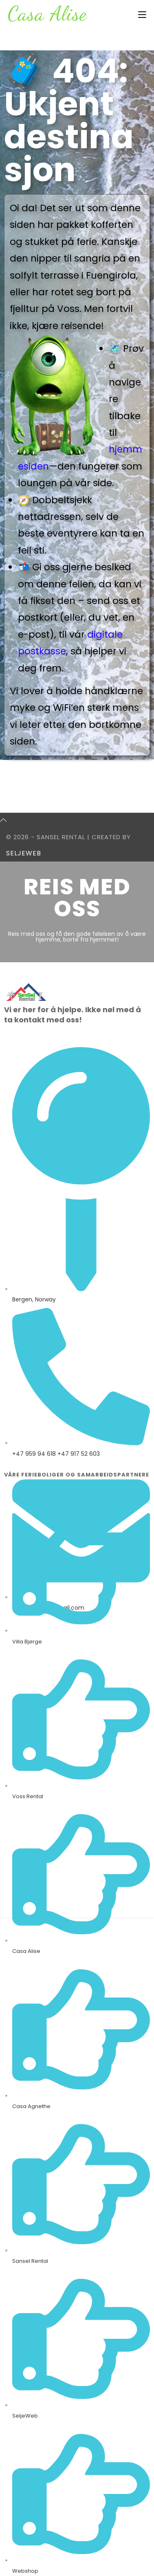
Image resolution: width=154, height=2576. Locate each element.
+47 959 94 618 (34, 1454)
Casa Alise (47, 13)
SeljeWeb (23, 853)
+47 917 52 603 (78, 1454)
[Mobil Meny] (142, 14)
